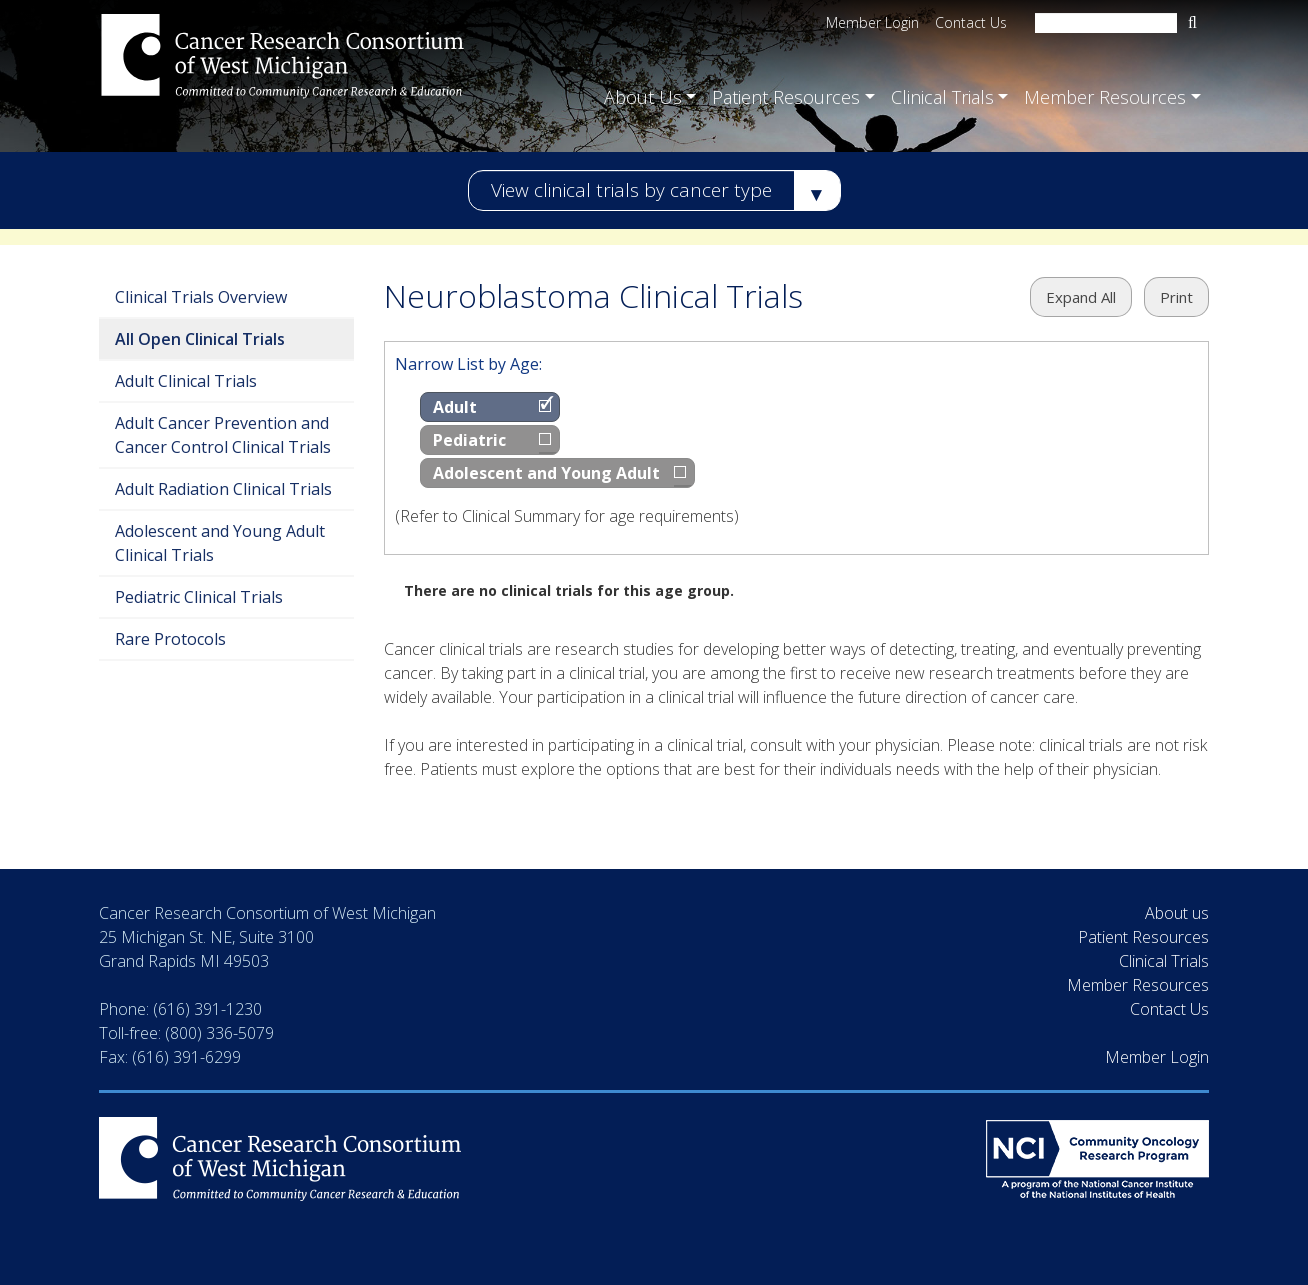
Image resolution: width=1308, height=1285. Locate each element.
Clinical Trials (1164, 961)
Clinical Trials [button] (942, 95)
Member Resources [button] (1105, 95)
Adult (455, 407)
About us (1177, 913)
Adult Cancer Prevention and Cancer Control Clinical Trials (223, 435)
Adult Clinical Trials (186, 381)
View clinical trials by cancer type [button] (631, 190)
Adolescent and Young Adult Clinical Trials (220, 543)
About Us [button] (643, 95)
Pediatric (469, 440)
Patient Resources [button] (786, 95)
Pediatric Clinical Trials (199, 597)
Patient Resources (1143, 937)
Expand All (1081, 297)
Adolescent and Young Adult (546, 473)
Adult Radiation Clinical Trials (223, 489)
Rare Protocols (170, 639)
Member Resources (1138, 985)
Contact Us (971, 22)
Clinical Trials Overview (201, 297)
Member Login (872, 22)
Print (1176, 297)
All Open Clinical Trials (200, 339)
